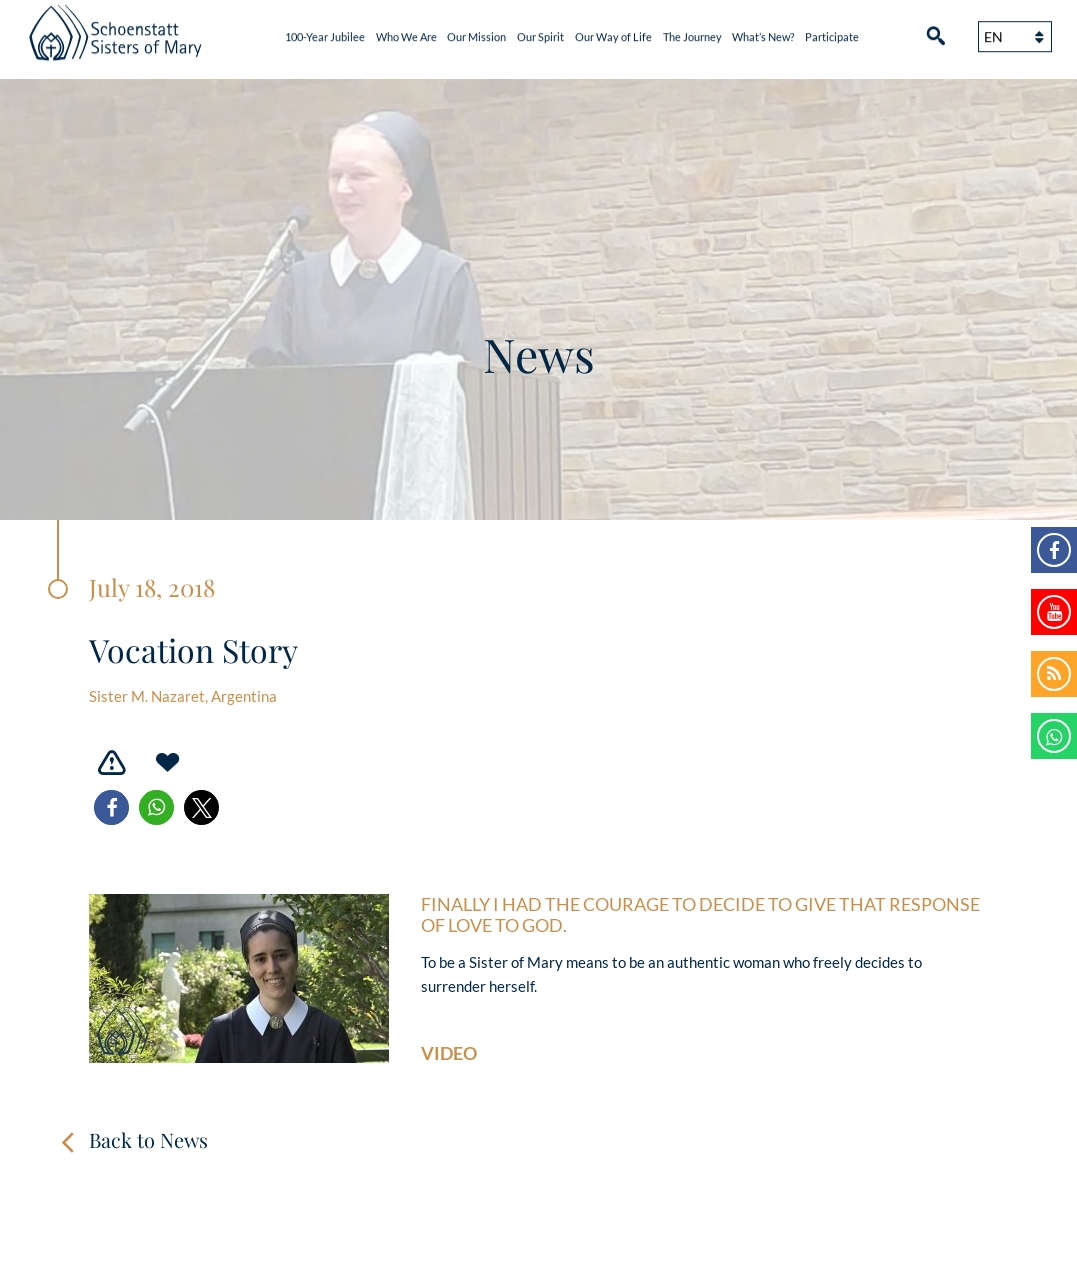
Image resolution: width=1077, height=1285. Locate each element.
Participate (832, 32)
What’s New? (763, 32)
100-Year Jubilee (325, 32)
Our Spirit (540, 32)
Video (449, 1053)
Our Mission (476, 32)
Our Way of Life (613, 32)
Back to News (148, 1139)
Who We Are (406, 32)
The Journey (692, 32)
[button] (111, 807)
